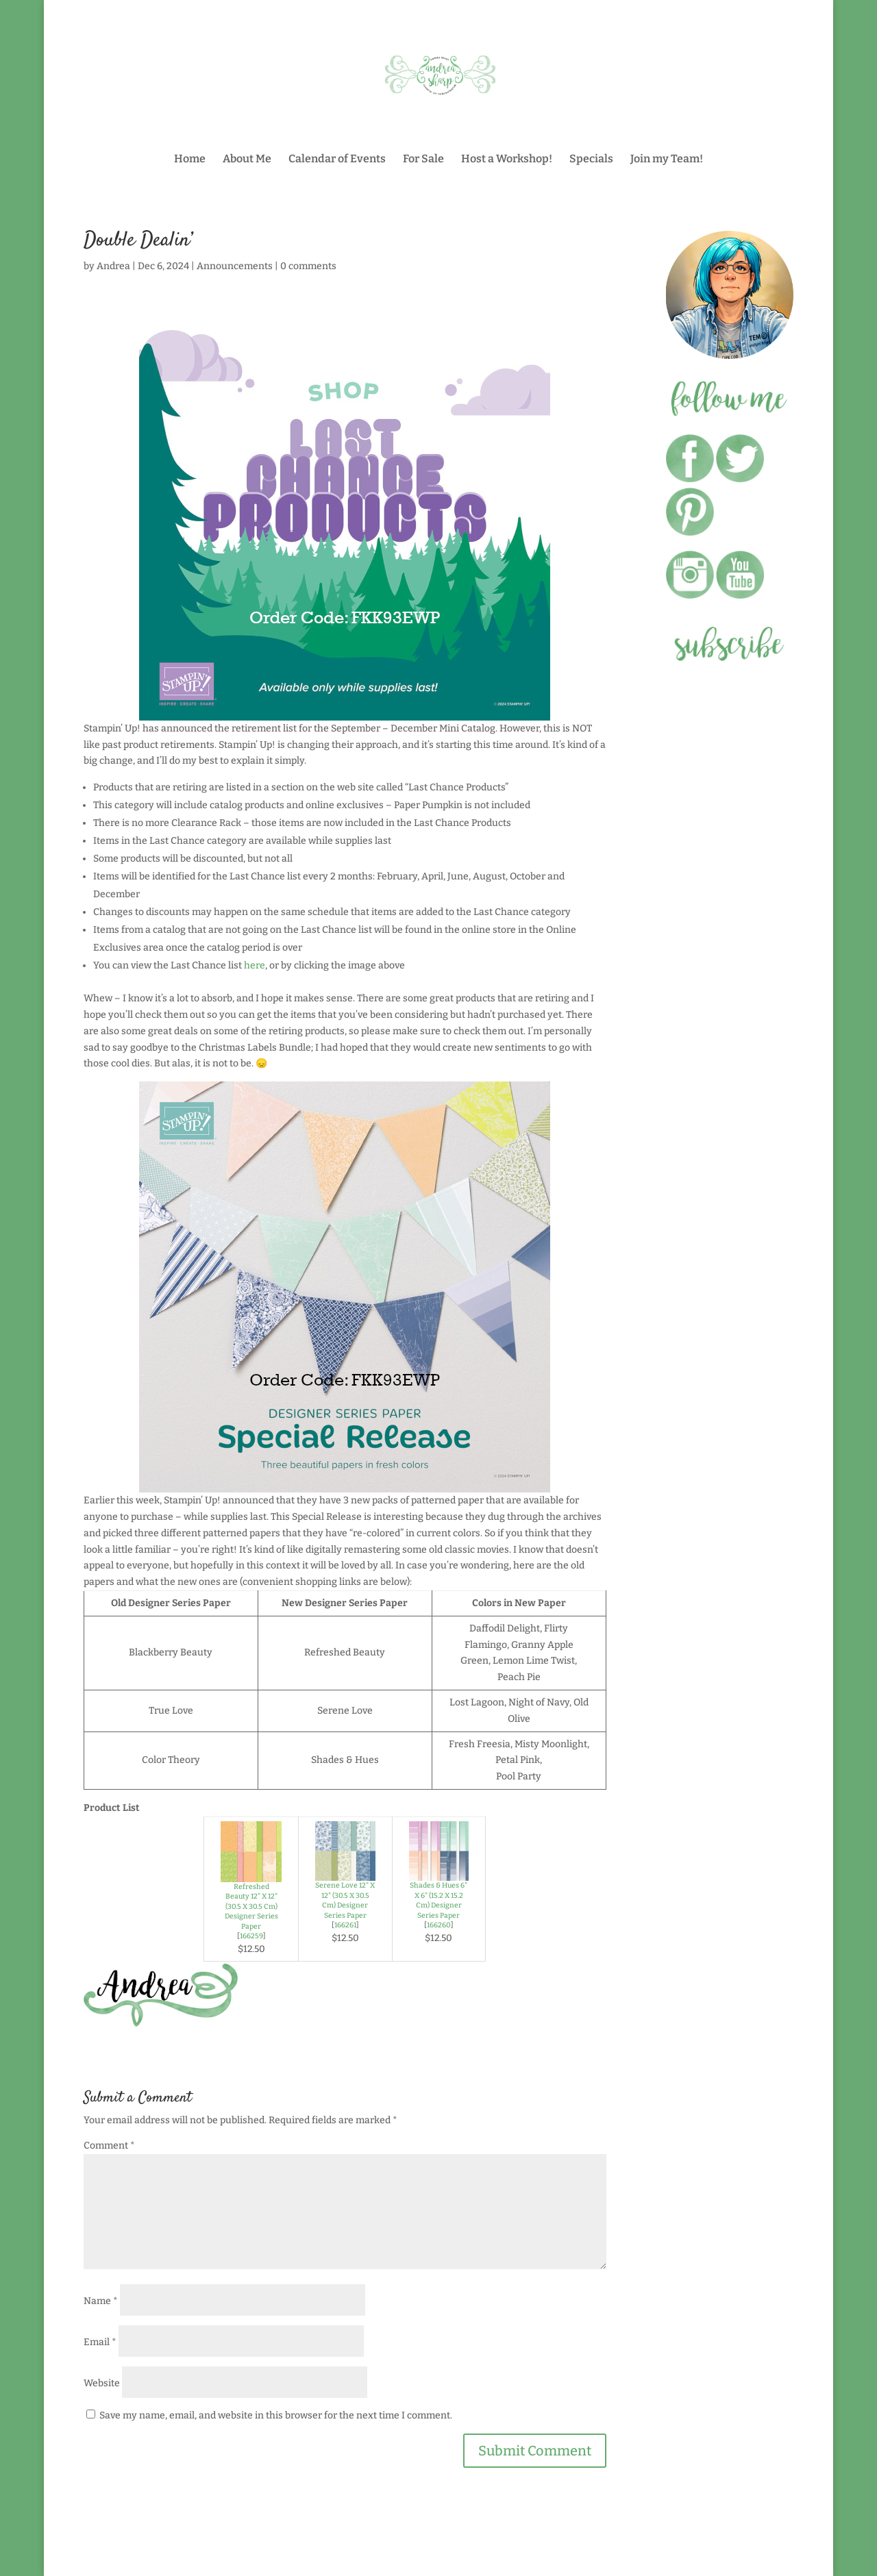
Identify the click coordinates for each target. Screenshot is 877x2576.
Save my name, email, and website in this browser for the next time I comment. (275, 2415)
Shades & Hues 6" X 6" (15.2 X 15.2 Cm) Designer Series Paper (438, 1900)
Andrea (113, 266)
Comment (109, 2145)
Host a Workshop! (506, 159)
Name (101, 2301)
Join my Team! (666, 159)
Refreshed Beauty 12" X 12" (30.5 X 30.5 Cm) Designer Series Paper (251, 1906)
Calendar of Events (337, 159)
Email (100, 2342)
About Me (247, 159)
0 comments (308, 266)
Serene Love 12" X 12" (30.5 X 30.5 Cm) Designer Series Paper (345, 1900)
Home (190, 159)
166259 (251, 1935)
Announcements (235, 266)
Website (102, 2383)
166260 (439, 1925)
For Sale (423, 159)
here (254, 965)
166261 (345, 1925)
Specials (591, 159)
